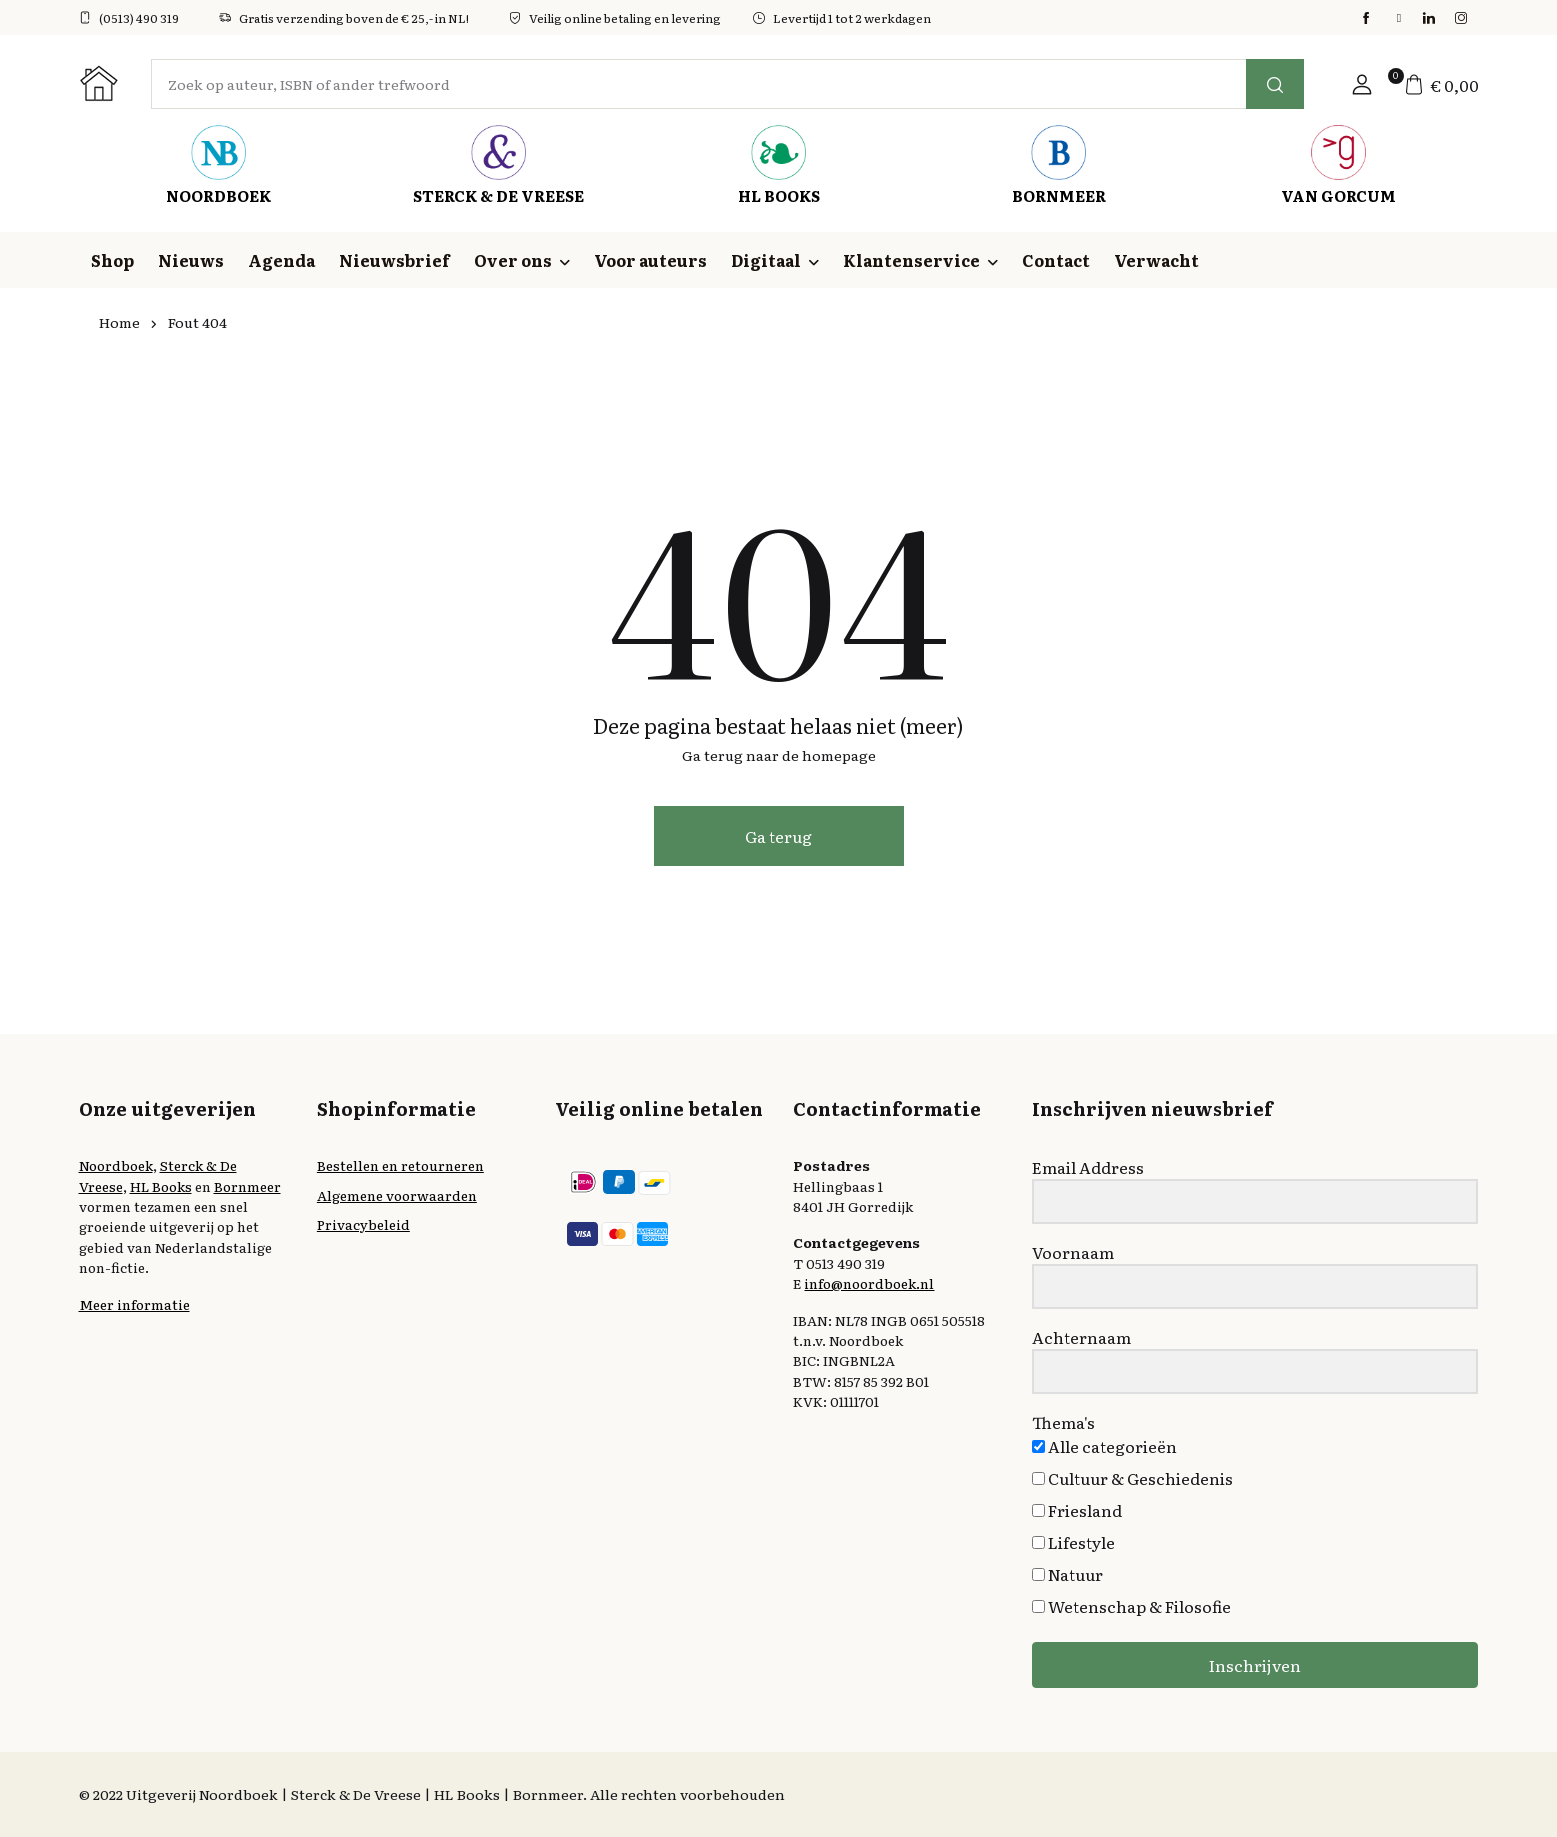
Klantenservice (911, 260)
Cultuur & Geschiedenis (1132, 1478)
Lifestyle (1073, 1542)
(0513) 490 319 (129, 17)
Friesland (1077, 1510)
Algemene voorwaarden (397, 1195)
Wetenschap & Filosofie (1131, 1606)
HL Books (161, 1186)
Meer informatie (134, 1304)
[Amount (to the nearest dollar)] (699, 84)
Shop (112, 260)
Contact (1056, 260)
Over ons (513, 260)
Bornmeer (247, 1186)
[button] (1362, 84)
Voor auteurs (650, 260)
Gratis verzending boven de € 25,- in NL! (344, 17)
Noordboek (116, 1165)
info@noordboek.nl (869, 1283)
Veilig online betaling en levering (615, 18)
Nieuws (191, 260)
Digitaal (766, 260)
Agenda (281, 260)
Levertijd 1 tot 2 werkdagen (842, 18)
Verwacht (1156, 260)
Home (119, 322)
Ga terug (778, 836)
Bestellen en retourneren (400, 1165)
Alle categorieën (1104, 1446)
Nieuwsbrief (394, 260)
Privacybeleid (363, 1224)
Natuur (1067, 1574)
